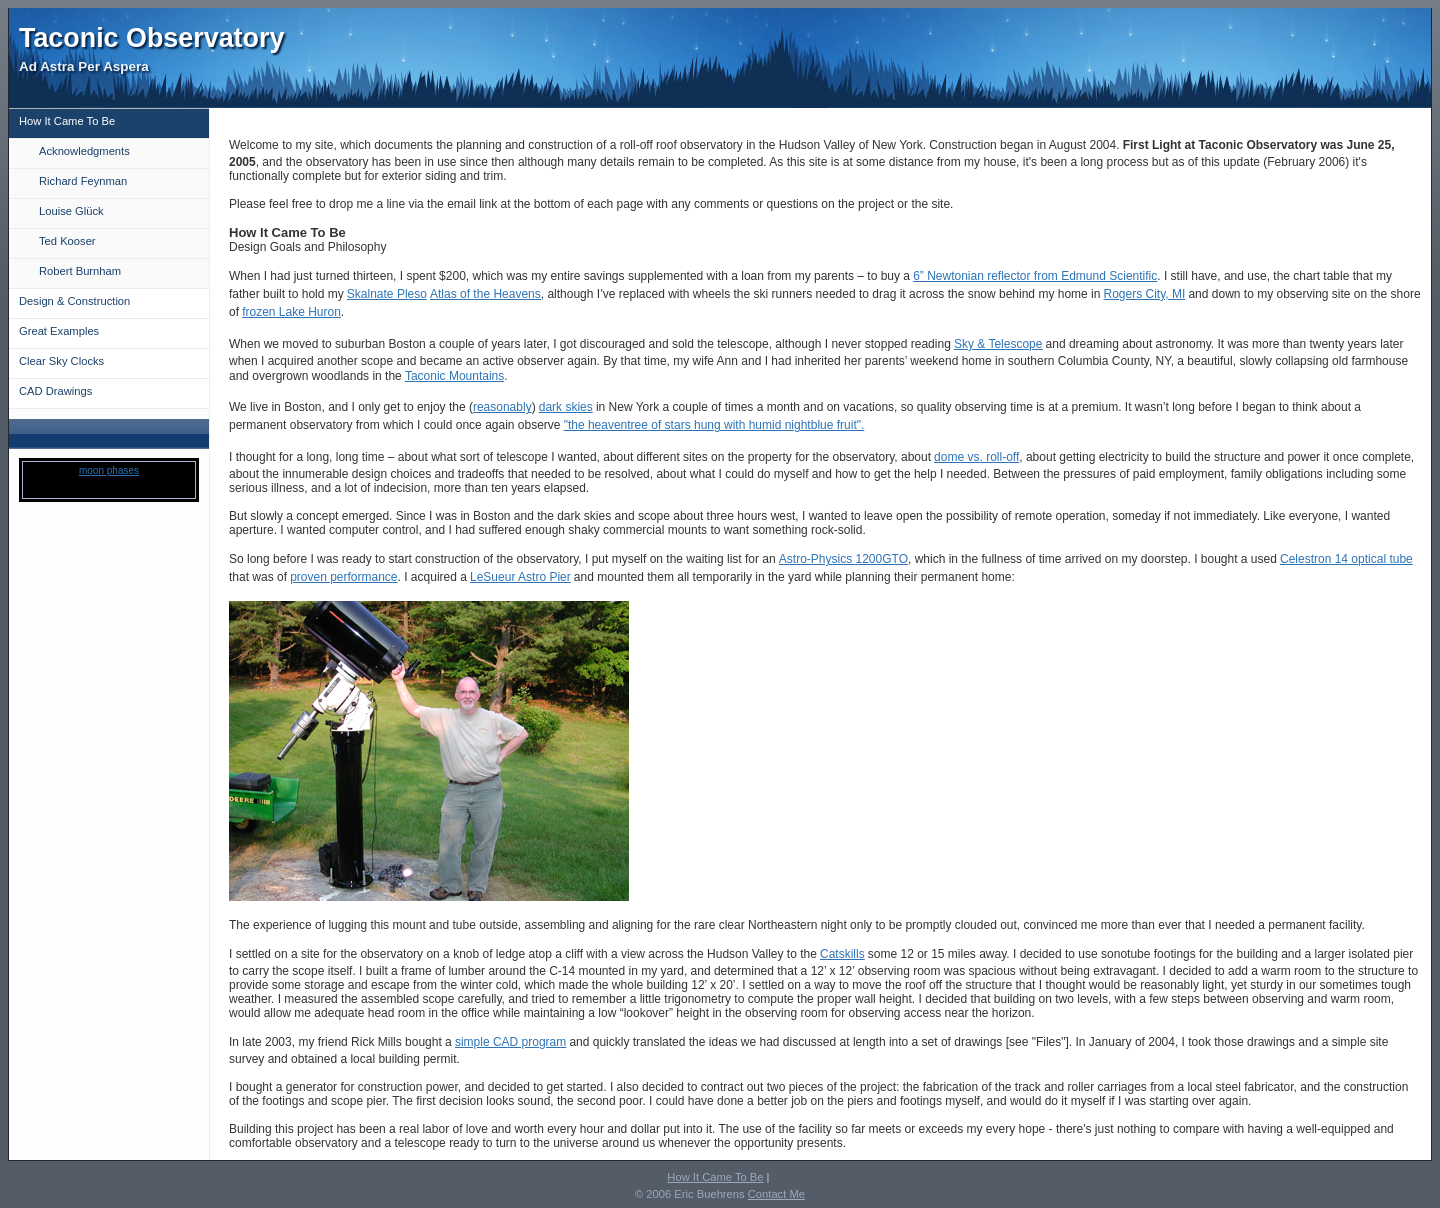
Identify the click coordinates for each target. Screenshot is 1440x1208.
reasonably (502, 407)
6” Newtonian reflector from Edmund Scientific (1035, 276)
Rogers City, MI (1145, 294)
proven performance (343, 577)
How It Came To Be (67, 121)
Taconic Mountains (454, 376)
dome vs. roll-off (976, 457)
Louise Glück (71, 211)
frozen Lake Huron (291, 312)
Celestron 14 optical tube (1346, 559)
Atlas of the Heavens (485, 294)
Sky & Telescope (998, 344)
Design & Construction (74, 301)
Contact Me (776, 1194)
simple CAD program (510, 1042)
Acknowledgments (84, 151)
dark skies (566, 407)
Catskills (842, 954)
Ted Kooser (67, 241)
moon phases (109, 470)
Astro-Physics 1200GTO (843, 559)
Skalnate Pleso (387, 294)
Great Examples (59, 331)
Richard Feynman (83, 181)
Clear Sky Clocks (61, 361)
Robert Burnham (80, 271)
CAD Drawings (55, 391)
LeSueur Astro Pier (520, 577)
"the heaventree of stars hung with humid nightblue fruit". (714, 425)
